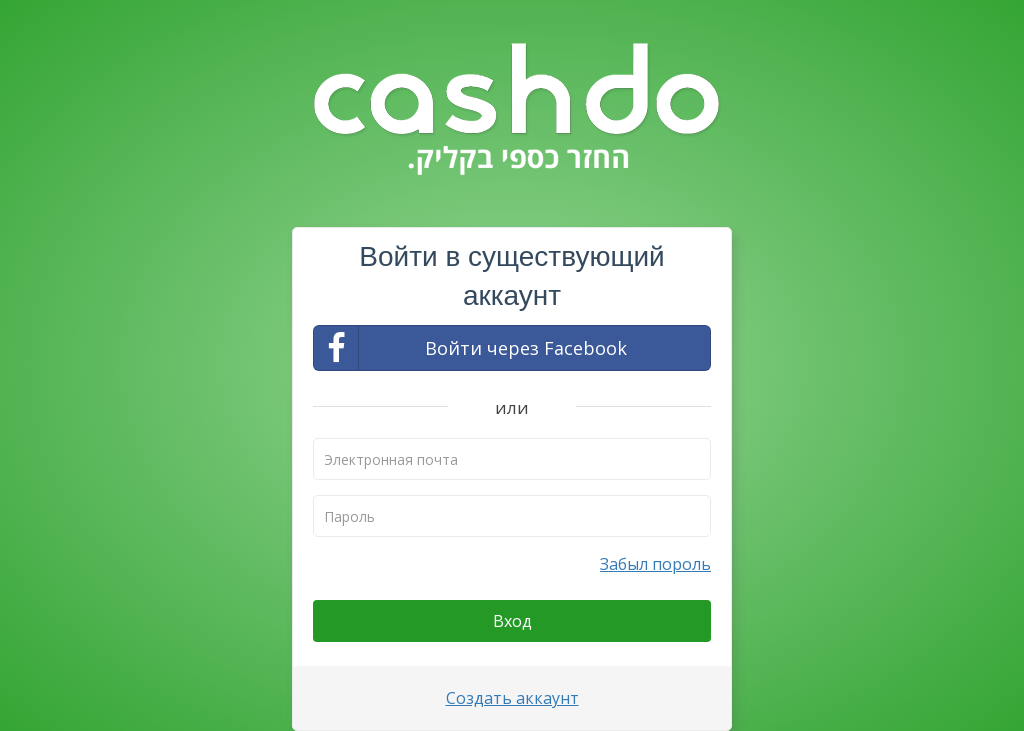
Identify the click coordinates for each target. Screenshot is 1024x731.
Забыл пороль (655, 564)
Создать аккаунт (512, 698)
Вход (512, 621)
